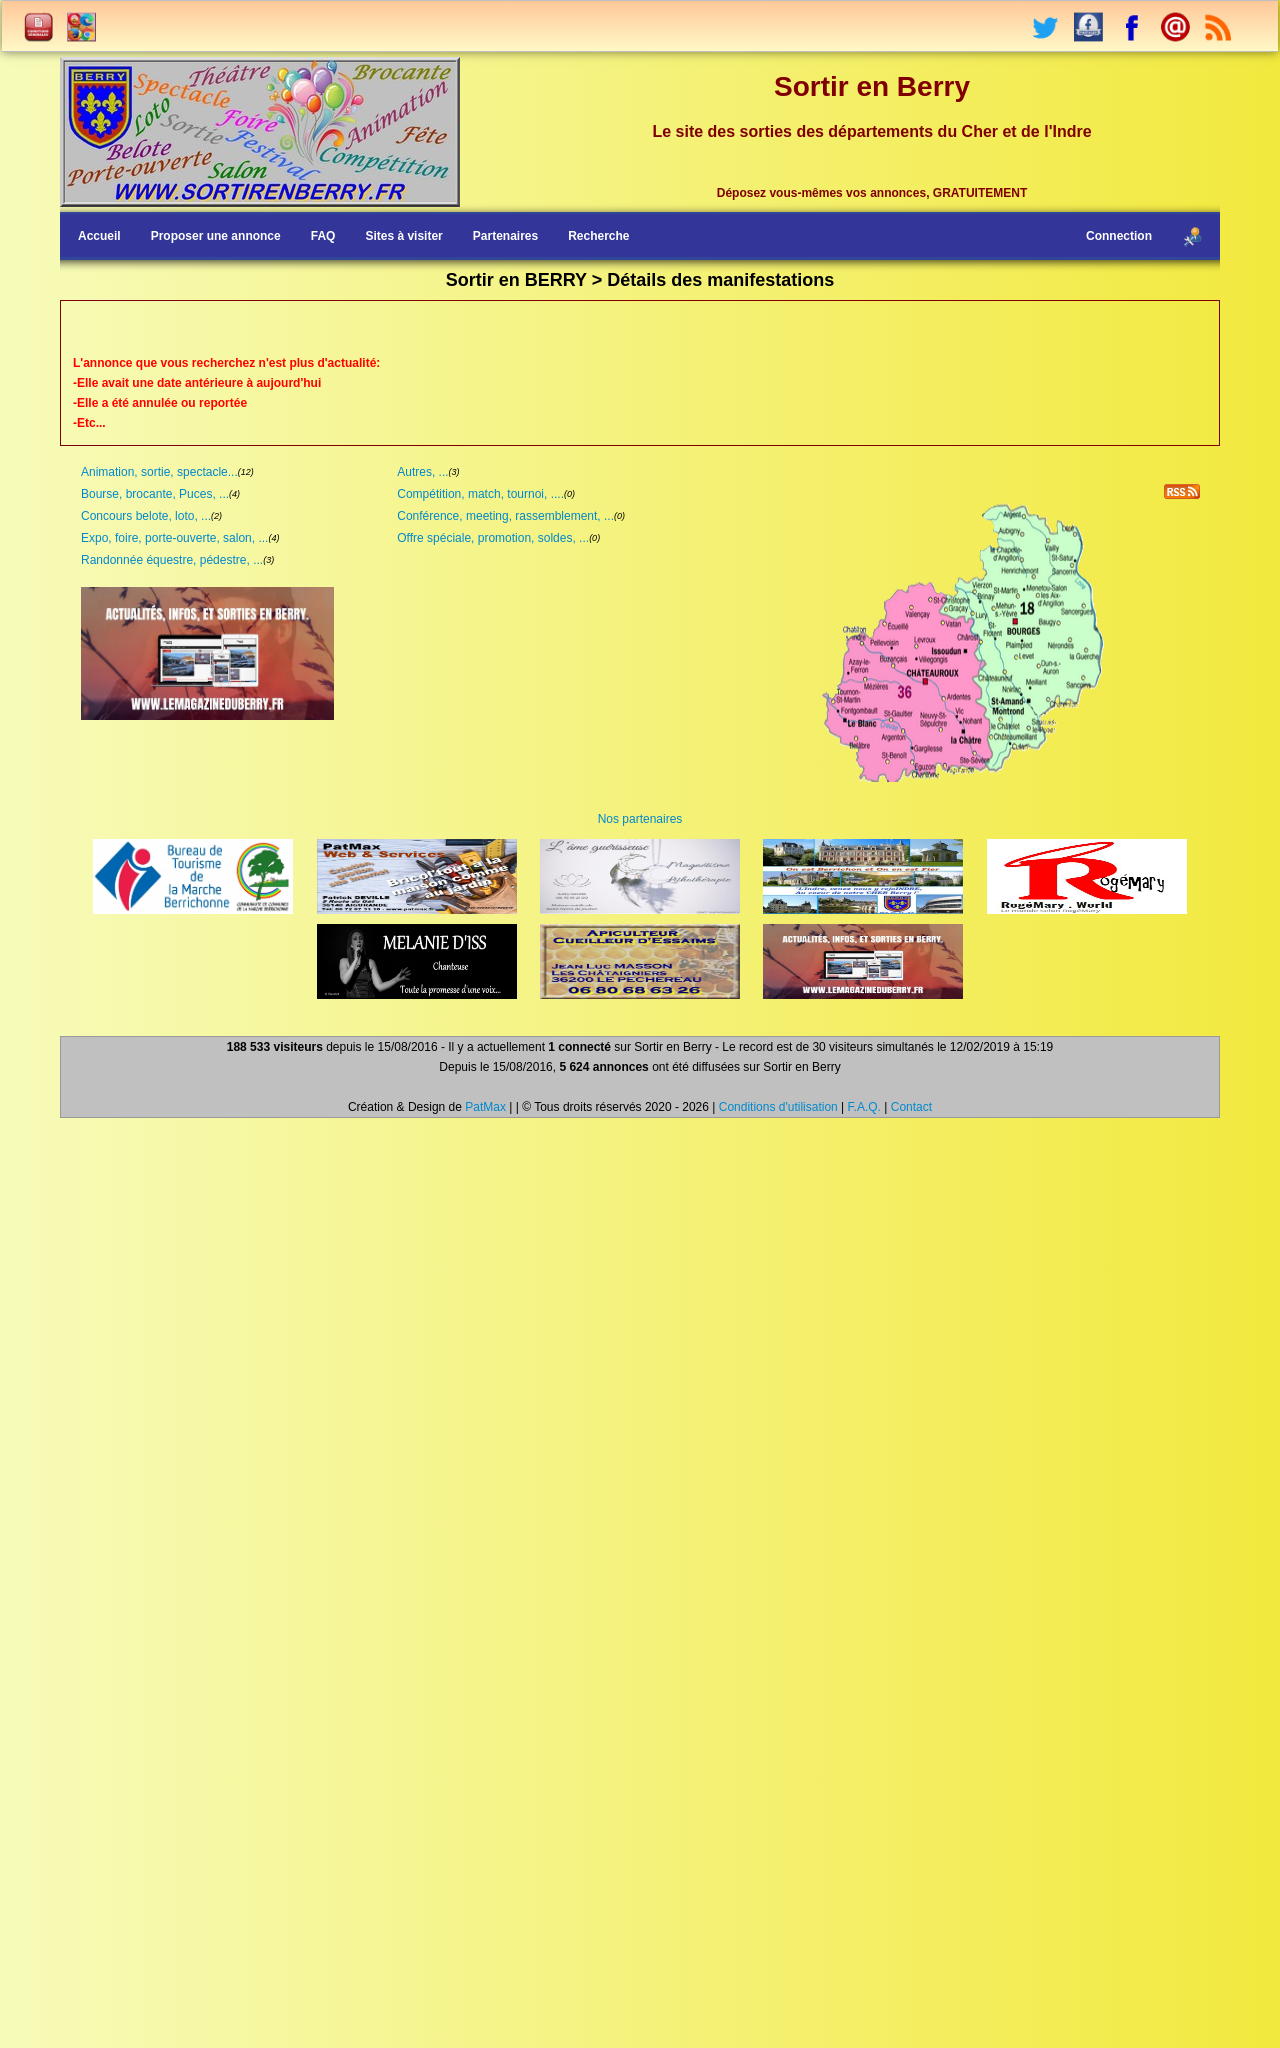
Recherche (598, 236)
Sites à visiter (403, 236)
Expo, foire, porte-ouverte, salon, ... (174, 538)
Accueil (99, 236)
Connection (1119, 236)
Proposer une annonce (216, 236)
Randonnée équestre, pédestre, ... (172, 560)
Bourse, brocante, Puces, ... (155, 494)
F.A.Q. (864, 1107)
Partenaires (505, 236)
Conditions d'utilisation (778, 1107)
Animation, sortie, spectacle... (159, 472)
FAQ (323, 236)
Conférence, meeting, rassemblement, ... (505, 516)
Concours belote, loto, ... (146, 516)
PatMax (485, 1107)
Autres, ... (422, 472)
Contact (911, 1107)
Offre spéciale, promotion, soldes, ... (493, 538)
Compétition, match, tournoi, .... (480, 494)
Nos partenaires (640, 819)
